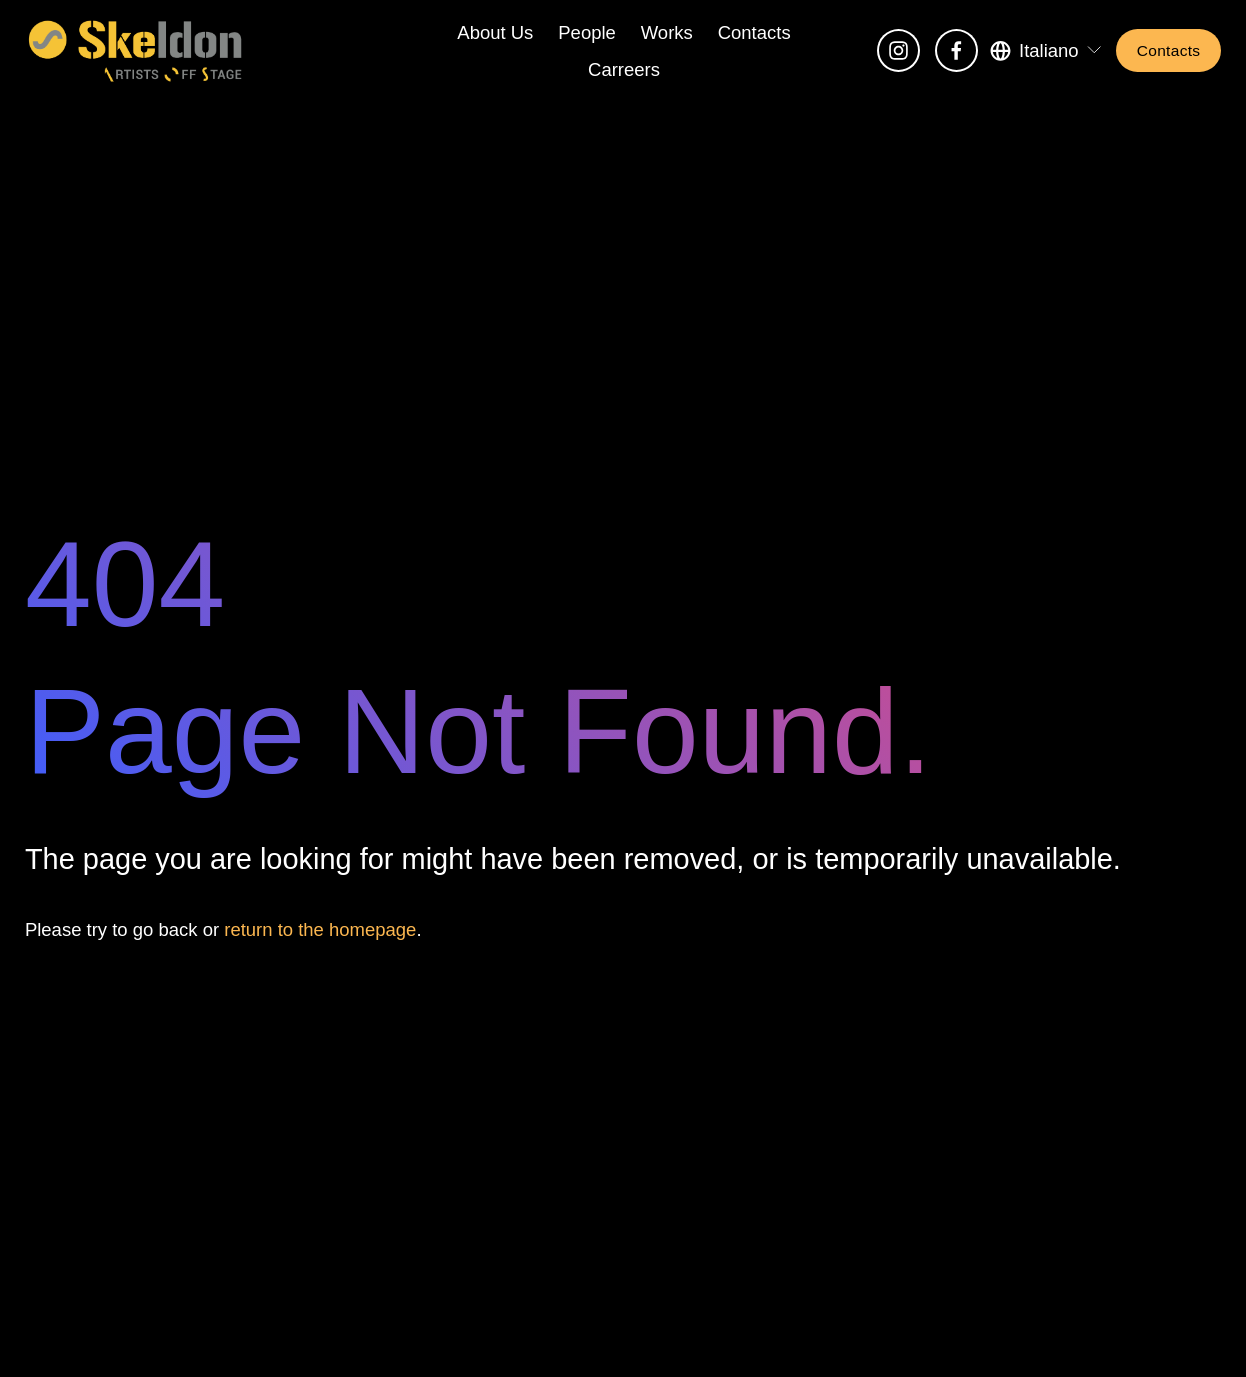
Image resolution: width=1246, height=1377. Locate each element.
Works (667, 32)
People (587, 32)
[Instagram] (898, 50)
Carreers (624, 69)
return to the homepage (320, 929)
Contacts (754, 32)
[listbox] (1047, 50)
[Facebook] (956, 50)
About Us (495, 32)
